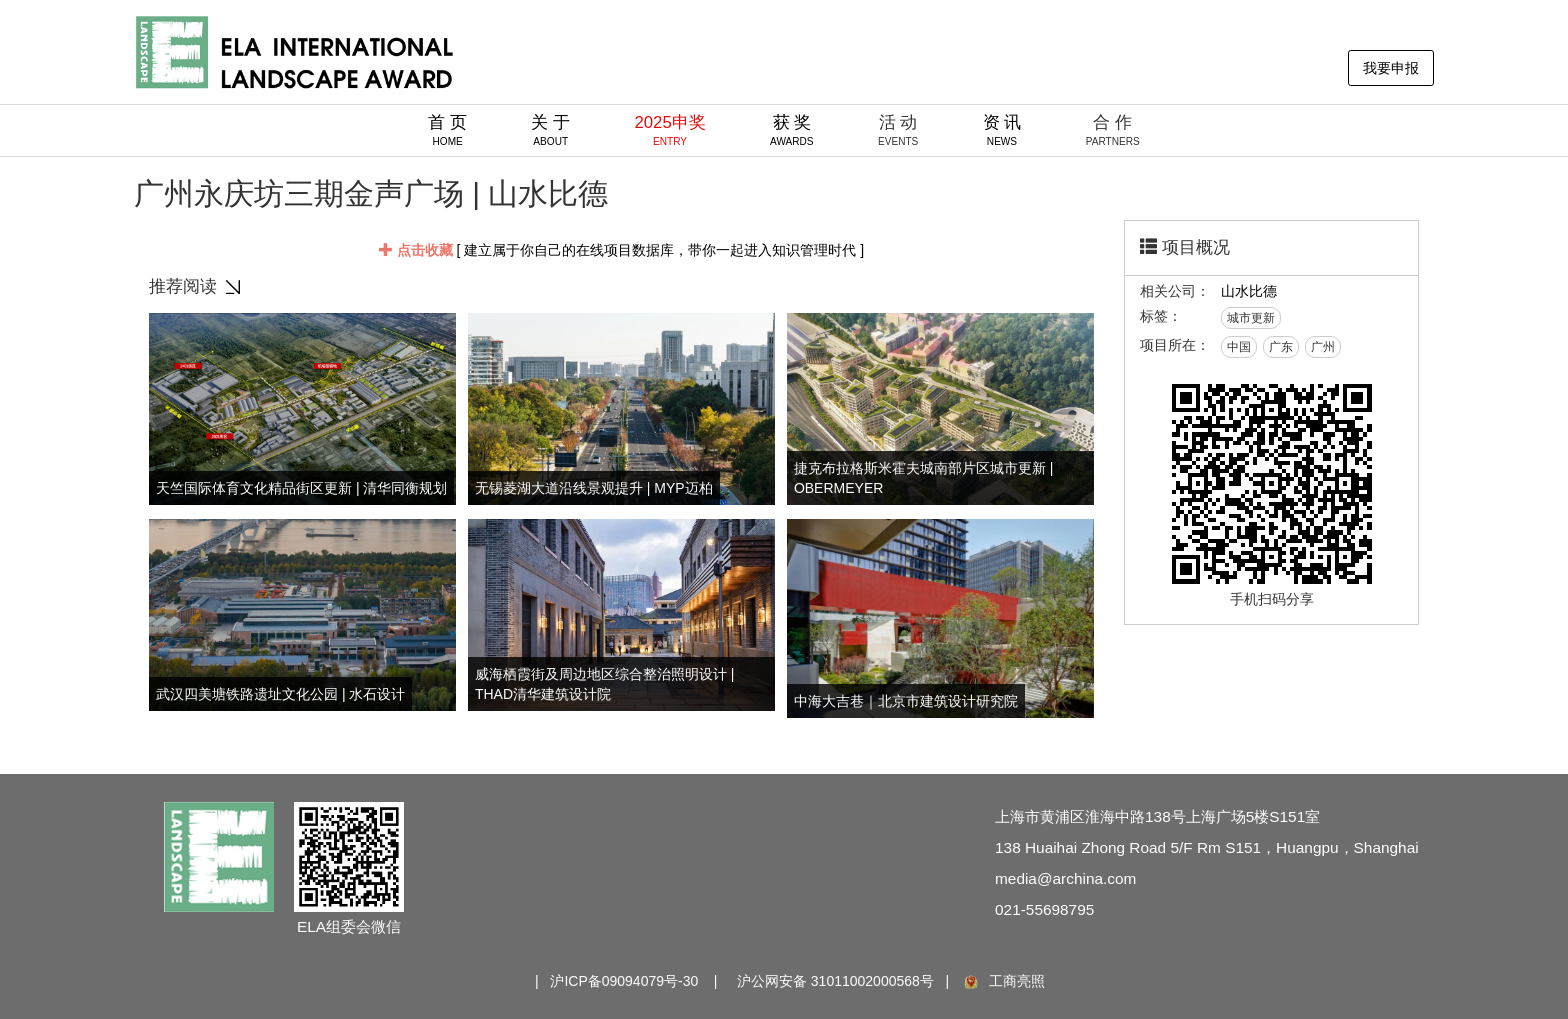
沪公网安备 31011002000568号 (835, 981)
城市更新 (1251, 318)
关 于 (550, 130)
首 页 (447, 130)
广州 (1323, 347)
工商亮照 (1003, 981)
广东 (1281, 347)
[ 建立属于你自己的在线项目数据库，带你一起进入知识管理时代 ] (621, 250)
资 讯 (1002, 130)
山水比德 (1249, 291)
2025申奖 (669, 130)
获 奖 (792, 130)
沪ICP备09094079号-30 (624, 981)
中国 (1239, 347)
